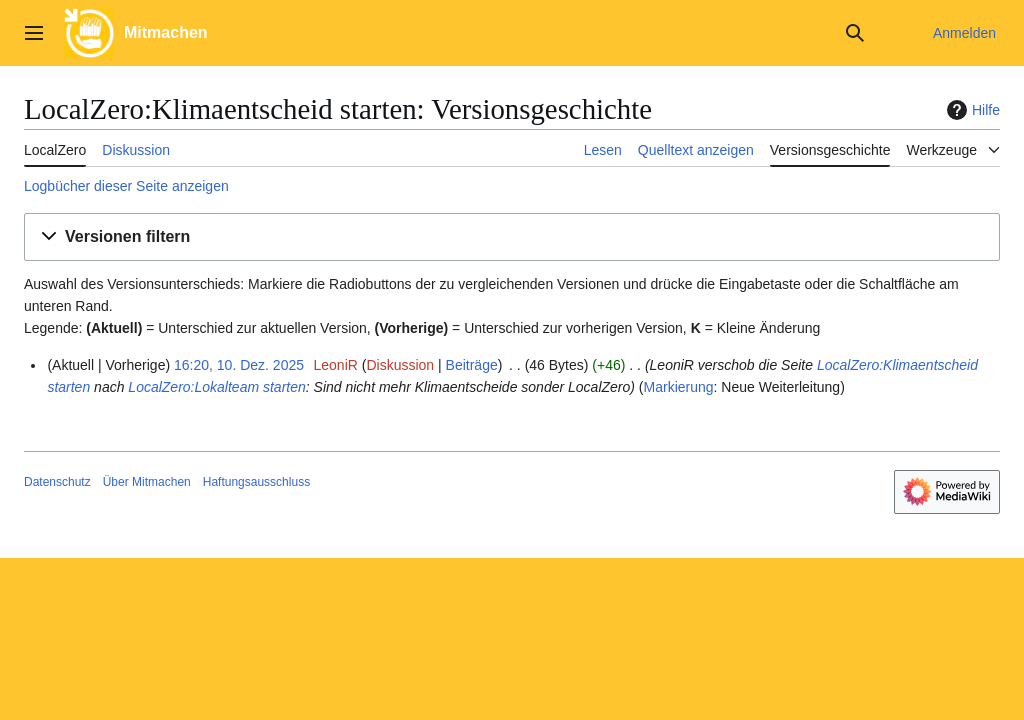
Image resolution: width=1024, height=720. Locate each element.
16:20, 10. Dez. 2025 (239, 365)
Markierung (679, 387)
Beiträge (472, 365)
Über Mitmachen (147, 482)
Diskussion (400, 365)
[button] (512, 237)
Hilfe (971, 110)
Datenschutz (57, 482)
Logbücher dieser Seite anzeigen (126, 186)
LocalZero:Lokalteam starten (216, 387)
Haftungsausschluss (256, 482)
